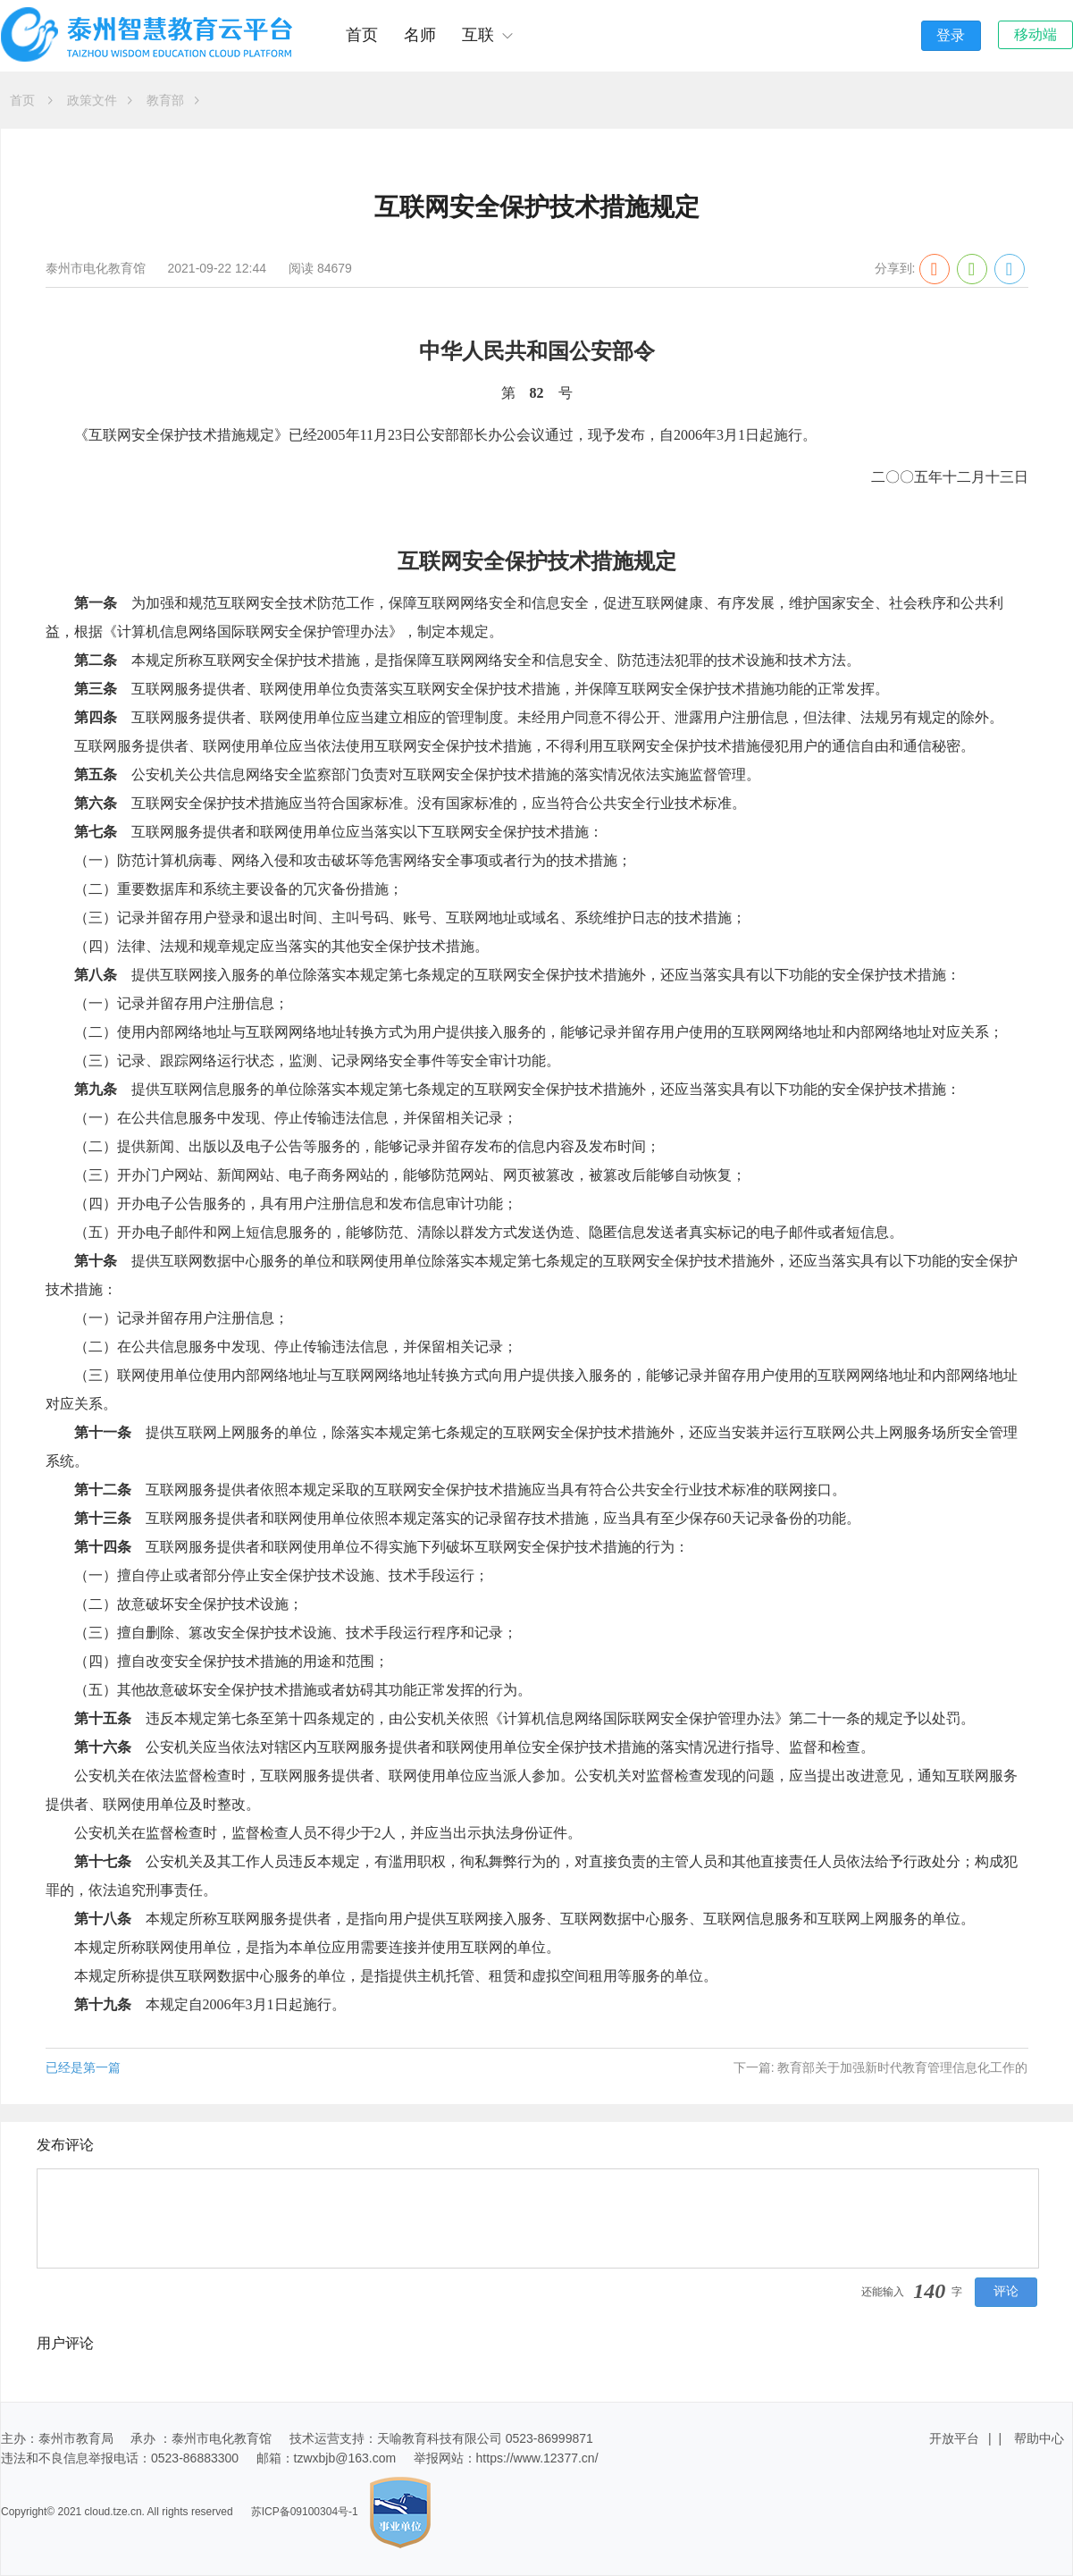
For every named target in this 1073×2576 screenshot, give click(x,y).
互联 (487, 35)
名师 (420, 35)
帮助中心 (1039, 2438)
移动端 (1035, 34)
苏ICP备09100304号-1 (304, 2512)
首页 (362, 35)
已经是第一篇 (83, 2067)
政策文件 (99, 100)
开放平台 (954, 2438)
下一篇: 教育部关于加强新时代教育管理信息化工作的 (880, 2067)
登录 (950, 35)
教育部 (173, 100)
